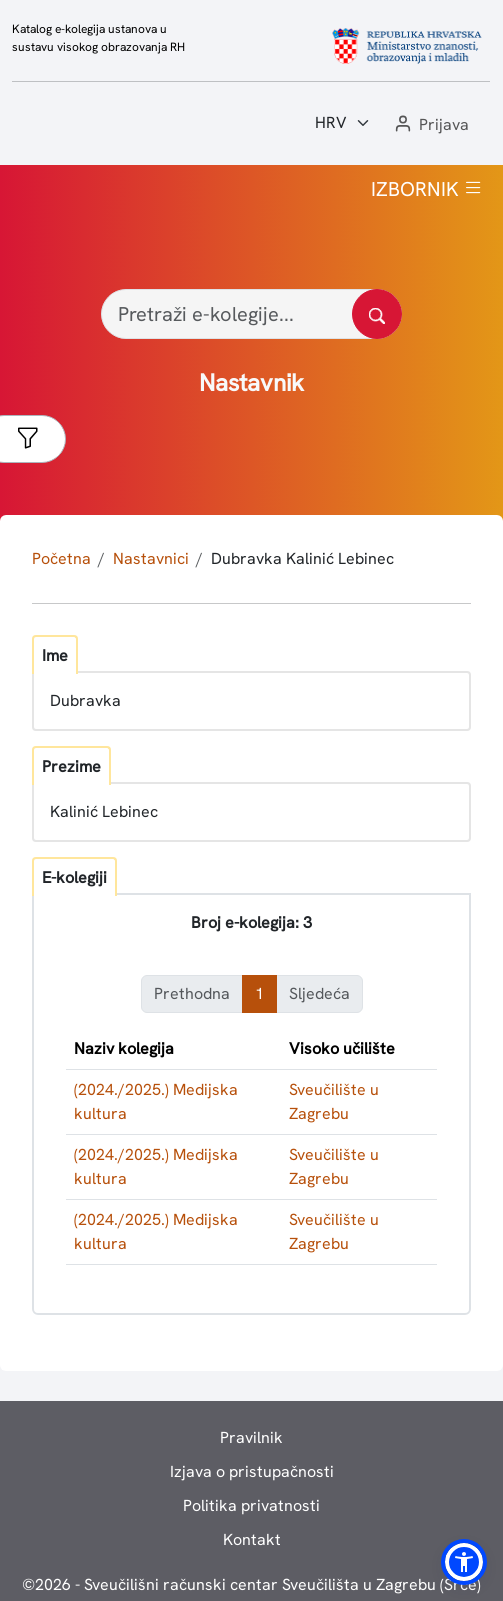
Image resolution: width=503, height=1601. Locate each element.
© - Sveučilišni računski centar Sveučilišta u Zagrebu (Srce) (251, 1584)
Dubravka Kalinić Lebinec (302, 558)
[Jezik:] (343, 123)
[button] (430, 125)
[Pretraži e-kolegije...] (251, 314)
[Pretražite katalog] (377, 314)
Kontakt (252, 1539)
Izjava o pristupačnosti (252, 1471)
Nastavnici (151, 558)
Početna (61, 558)
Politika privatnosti (251, 1505)
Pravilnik (251, 1437)
